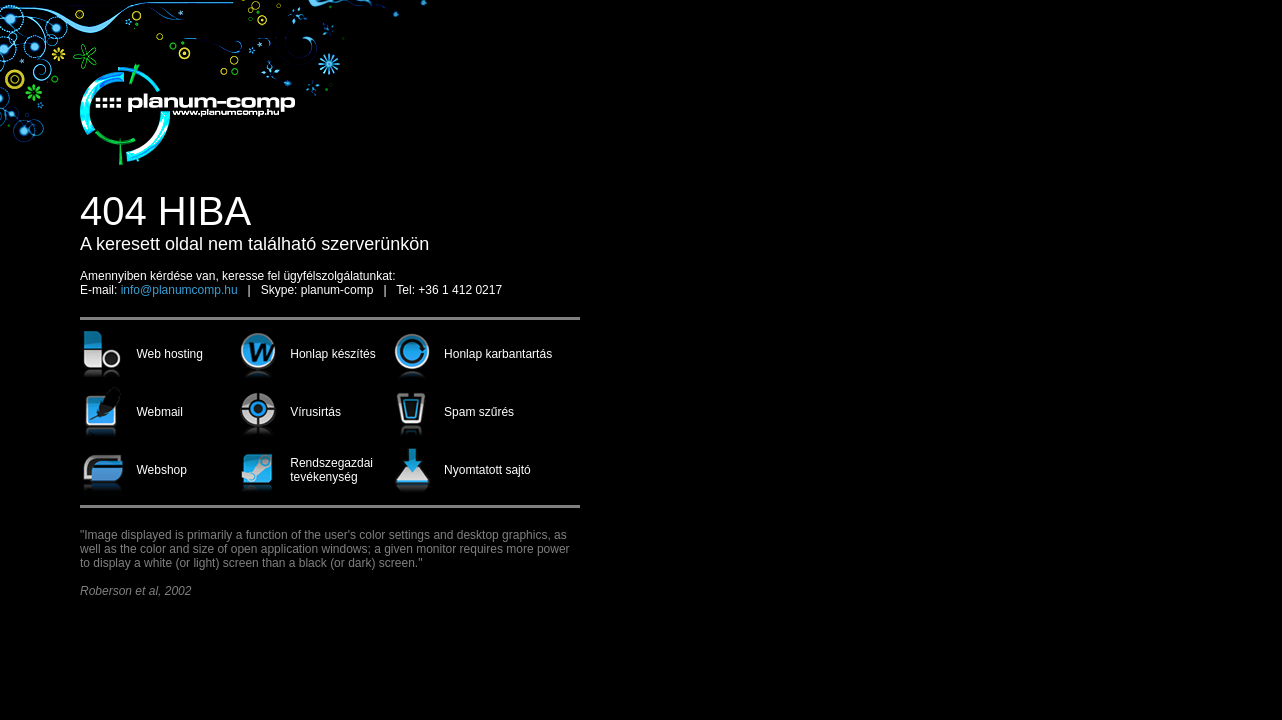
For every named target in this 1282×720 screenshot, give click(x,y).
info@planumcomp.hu (179, 290)
